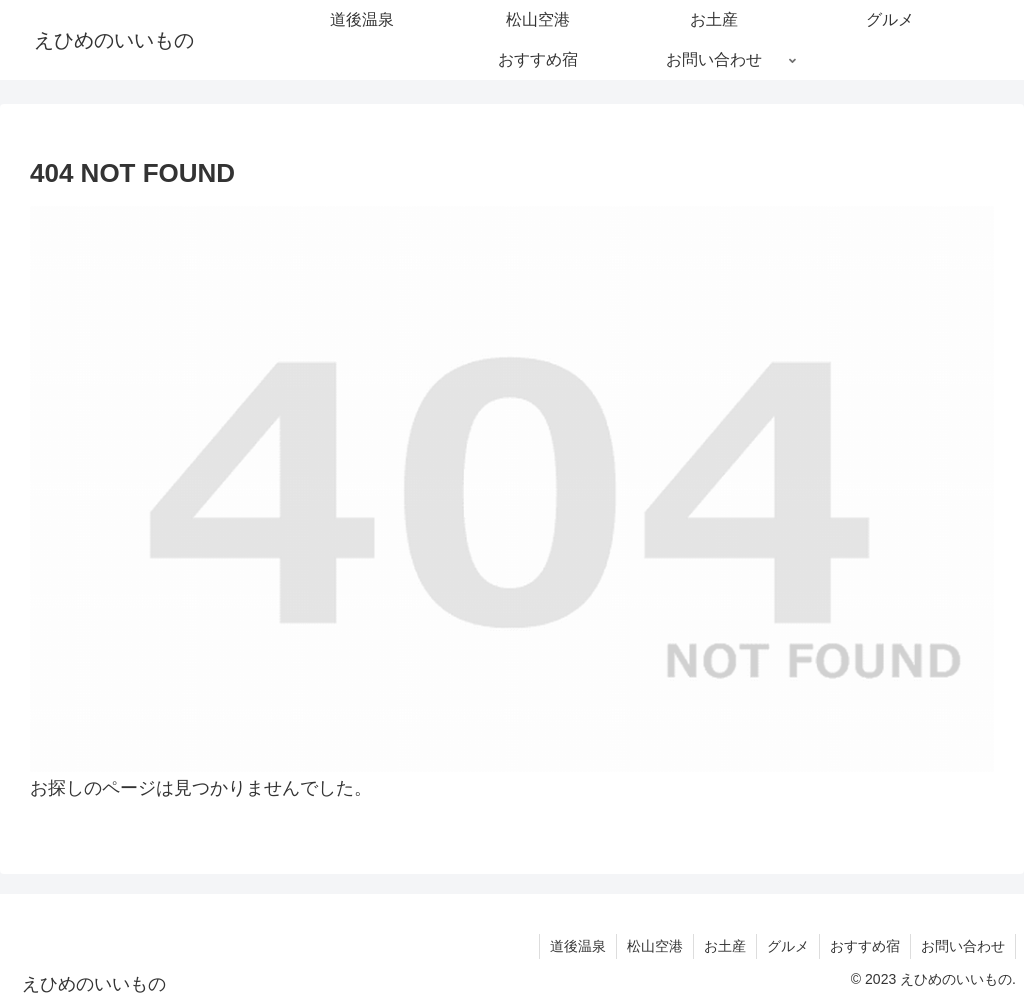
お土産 (725, 946)
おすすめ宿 (865, 946)
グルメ (788, 946)
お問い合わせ (963, 946)
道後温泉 (578, 946)
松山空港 (655, 946)
